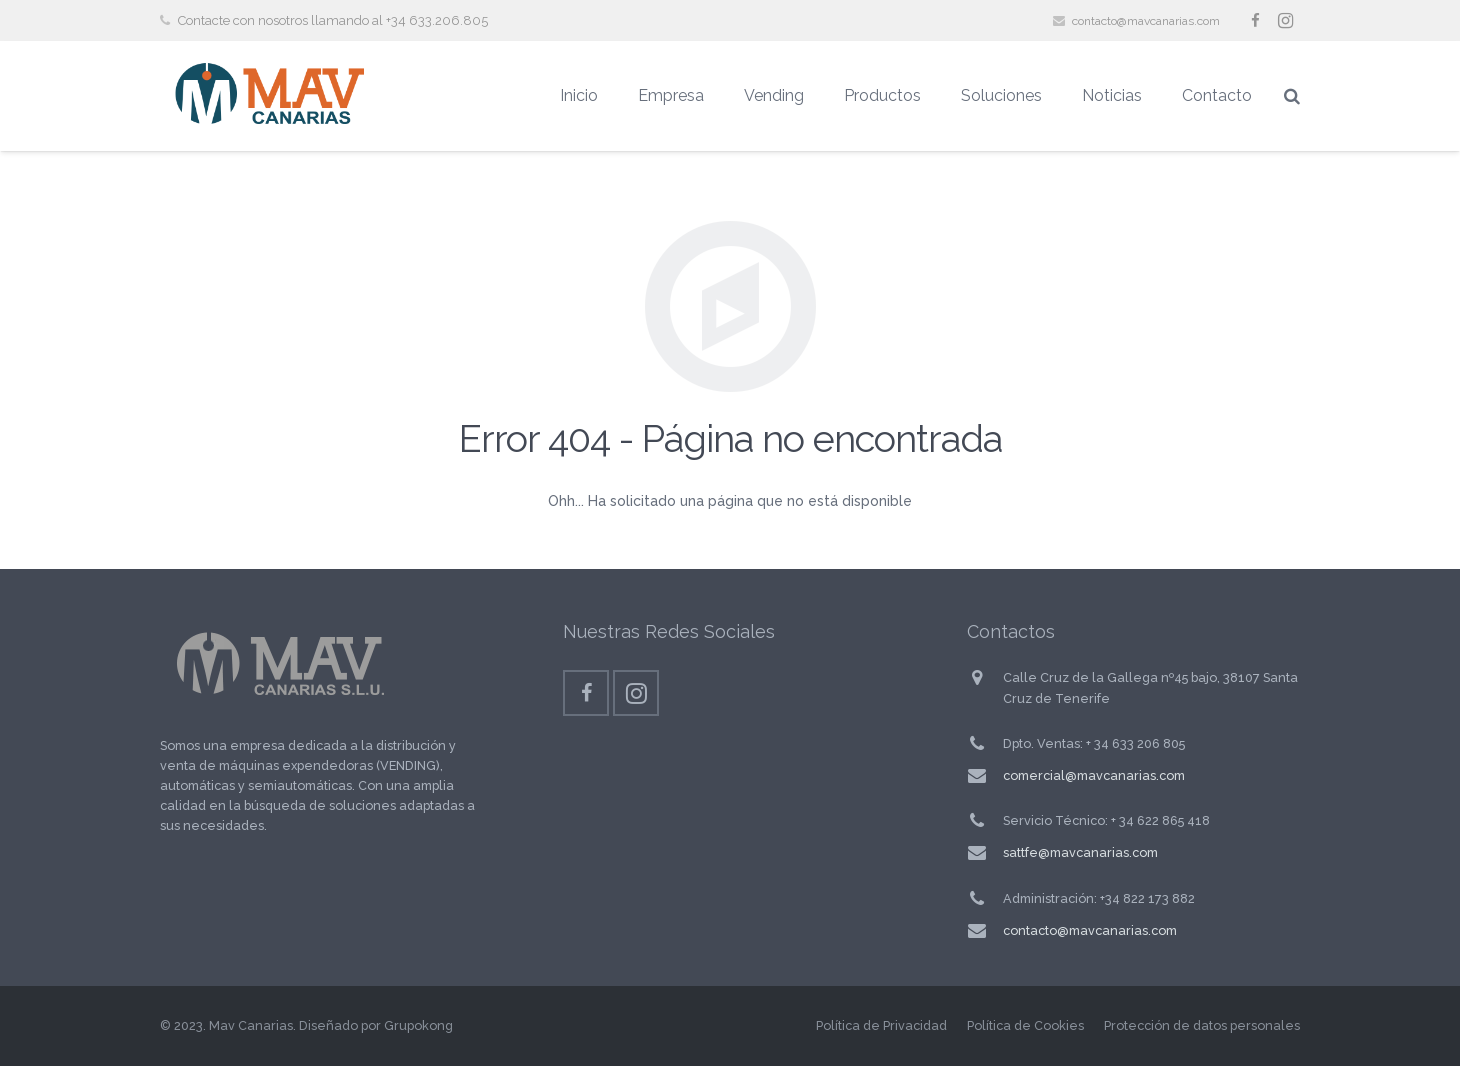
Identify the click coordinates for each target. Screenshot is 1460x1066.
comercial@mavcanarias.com (1094, 775)
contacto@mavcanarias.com (1146, 21)
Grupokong (418, 1025)
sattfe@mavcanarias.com (1080, 852)
